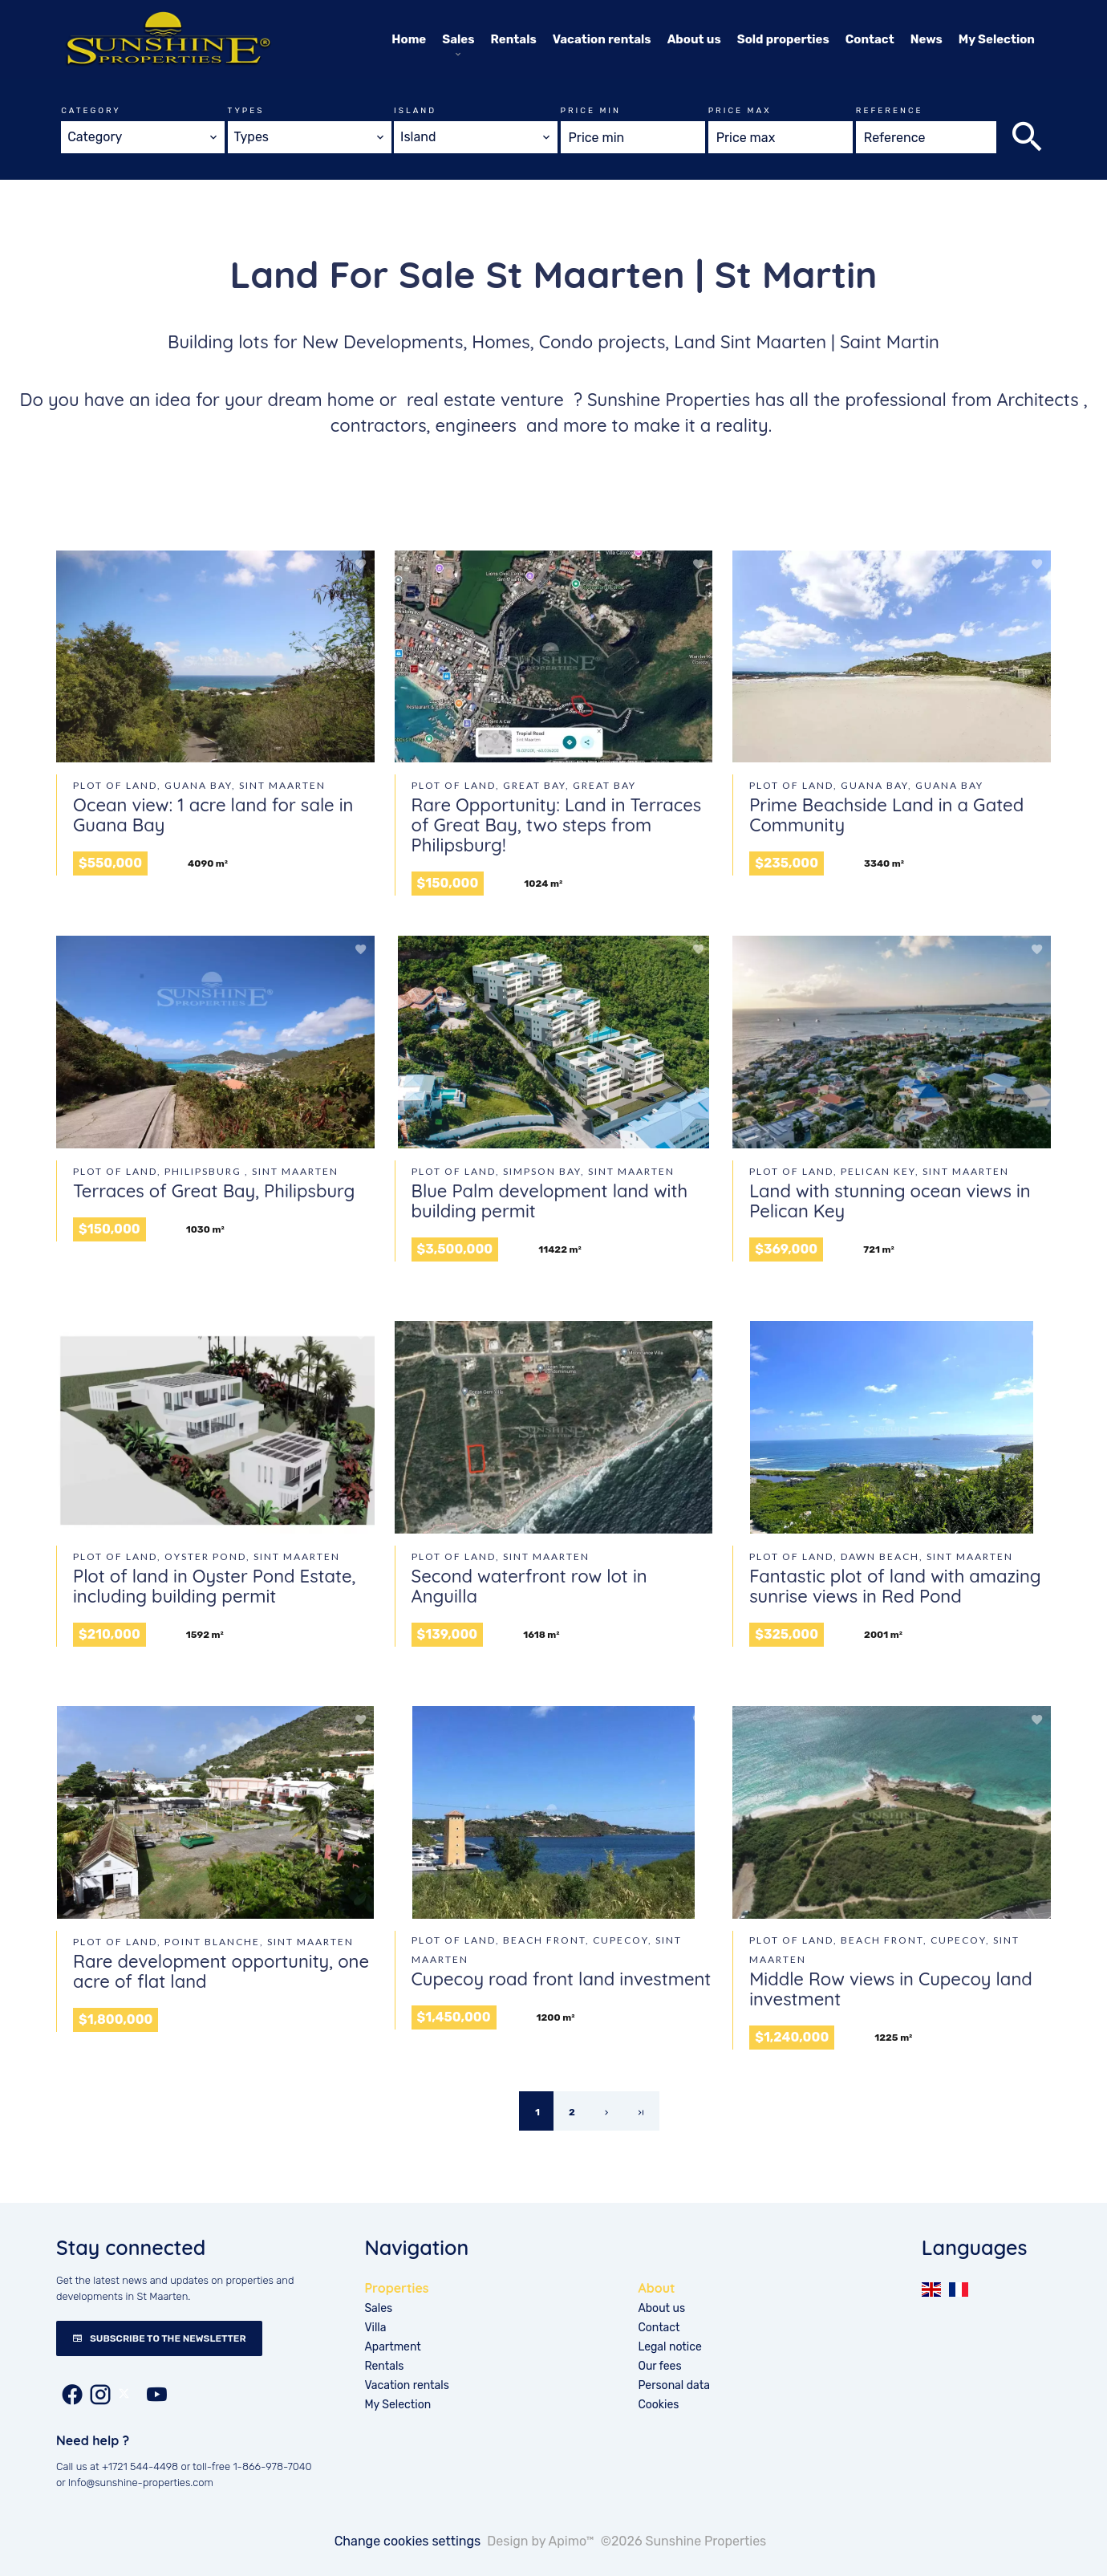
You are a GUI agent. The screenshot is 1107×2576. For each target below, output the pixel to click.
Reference (889, 111)
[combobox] (143, 137)
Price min (591, 111)
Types (246, 111)
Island (415, 111)
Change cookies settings (408, 2541)
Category (91, 111)
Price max (740, 111)
